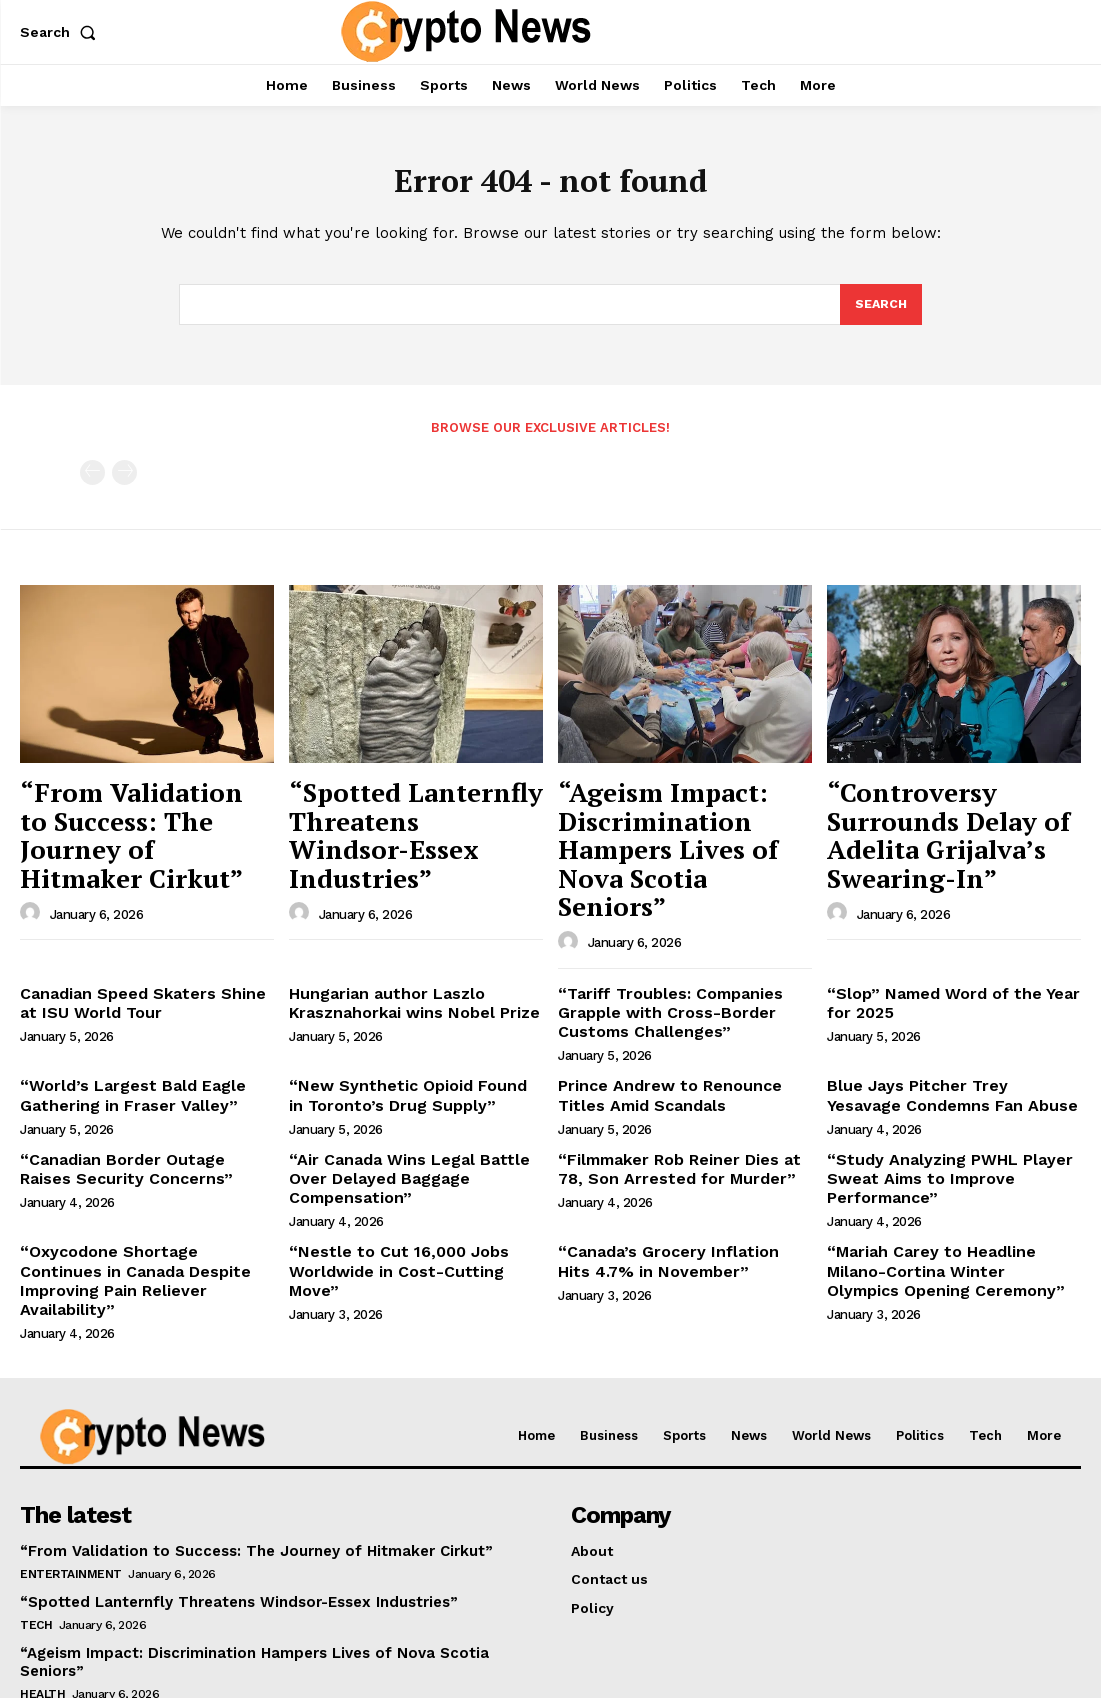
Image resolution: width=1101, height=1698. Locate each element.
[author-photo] (33, 868)
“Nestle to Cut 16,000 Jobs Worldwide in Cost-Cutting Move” (407, 1187)
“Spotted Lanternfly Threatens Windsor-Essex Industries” (409, 815)
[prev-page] (92, 479)
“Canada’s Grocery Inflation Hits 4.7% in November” (671, 1187)
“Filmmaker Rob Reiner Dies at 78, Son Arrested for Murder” (680, 1101)
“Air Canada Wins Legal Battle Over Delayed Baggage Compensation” (413, 1101)
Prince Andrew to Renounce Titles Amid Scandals (679, 1033)
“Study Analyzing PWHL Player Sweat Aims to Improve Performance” (936, 1110)
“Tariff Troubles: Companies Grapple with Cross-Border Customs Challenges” (659, 956)
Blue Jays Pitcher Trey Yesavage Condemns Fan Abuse (941, 1033)
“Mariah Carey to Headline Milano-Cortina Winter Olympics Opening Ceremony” (949, 1196)
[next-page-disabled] (124, 479)
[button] (62, 32)
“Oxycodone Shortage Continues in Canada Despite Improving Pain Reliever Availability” (146, 1196)
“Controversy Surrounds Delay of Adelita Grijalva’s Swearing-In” (954, 815)
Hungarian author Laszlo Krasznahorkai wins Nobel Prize (400, 947)
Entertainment (71, 1473)
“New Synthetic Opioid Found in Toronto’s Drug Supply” (402, 1033)
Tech (36, 1524)
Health (42, 1575)
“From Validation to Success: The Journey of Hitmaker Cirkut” (131, 815)
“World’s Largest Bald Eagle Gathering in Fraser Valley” (119, 1033)
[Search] (880, 311)
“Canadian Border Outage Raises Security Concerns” (135, 1101)
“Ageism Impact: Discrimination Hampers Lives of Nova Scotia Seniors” (676, 826)
